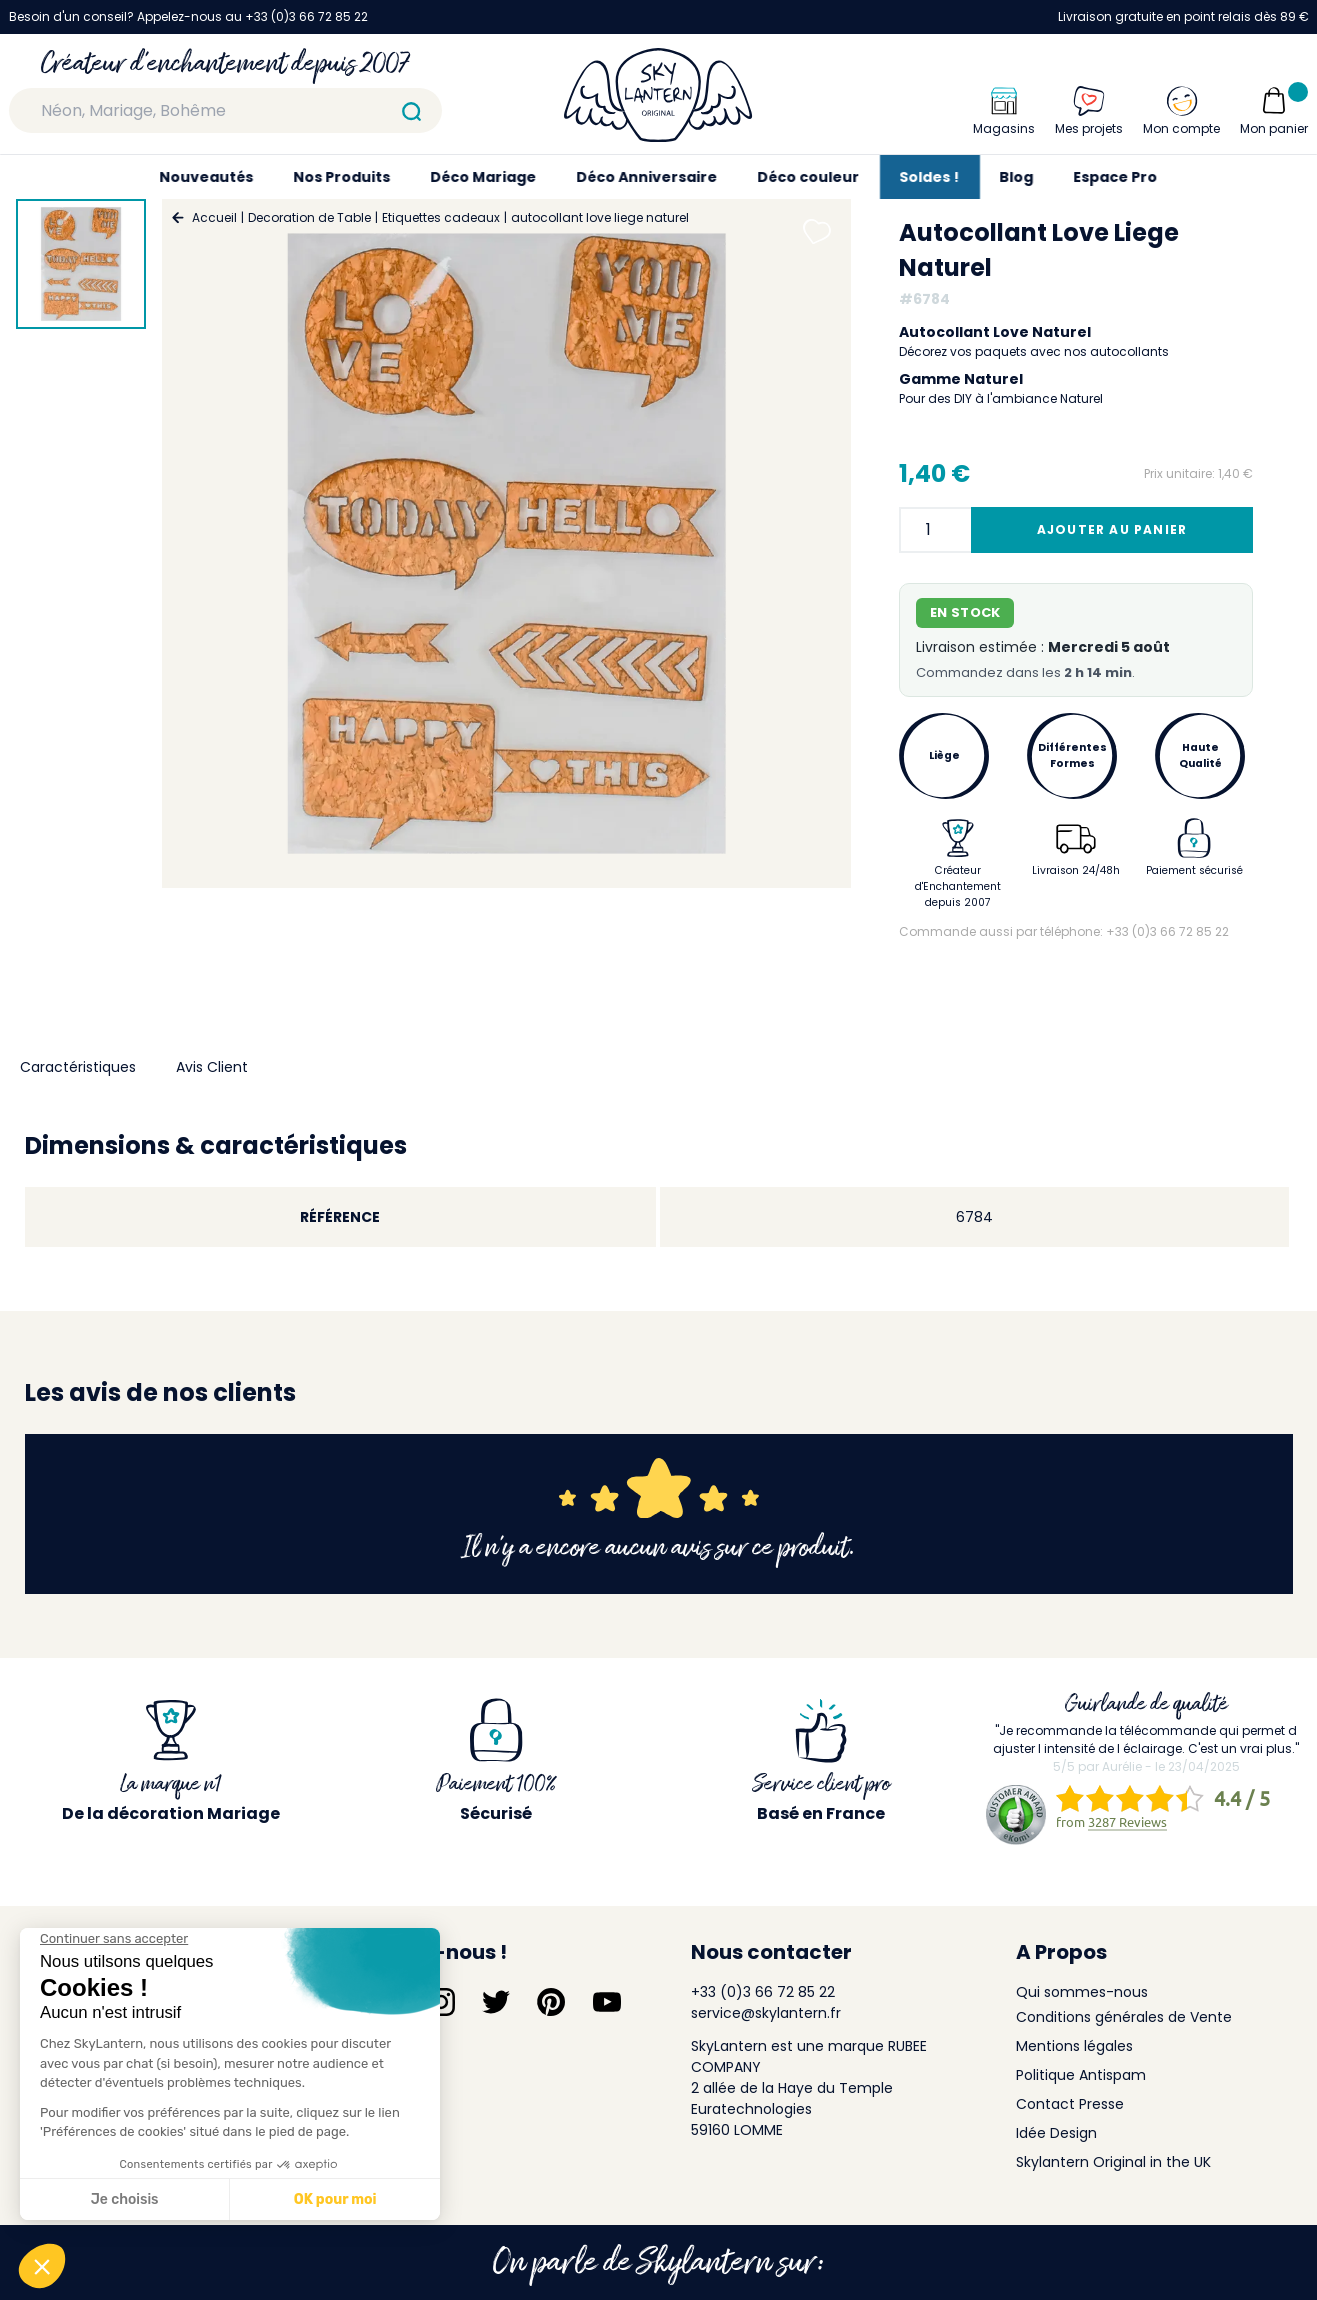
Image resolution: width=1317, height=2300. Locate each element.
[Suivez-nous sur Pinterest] (551, 2002)
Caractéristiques (78, 1067)
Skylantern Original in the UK (1113, 2162)
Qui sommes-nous (1082, 1992)
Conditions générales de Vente (1124, 2017)
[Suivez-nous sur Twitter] (496, 2002)
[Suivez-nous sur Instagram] (441, 2002)
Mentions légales (1074, 2046)
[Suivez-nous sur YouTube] (607, 2002)
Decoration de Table (309, 217)
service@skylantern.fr (766, 2013)
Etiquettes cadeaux (441, 217)
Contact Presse (1070, 2104)
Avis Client (212, 1067)
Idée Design (1056, 2133)
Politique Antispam (1081, 2075)
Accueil (214, 217)
